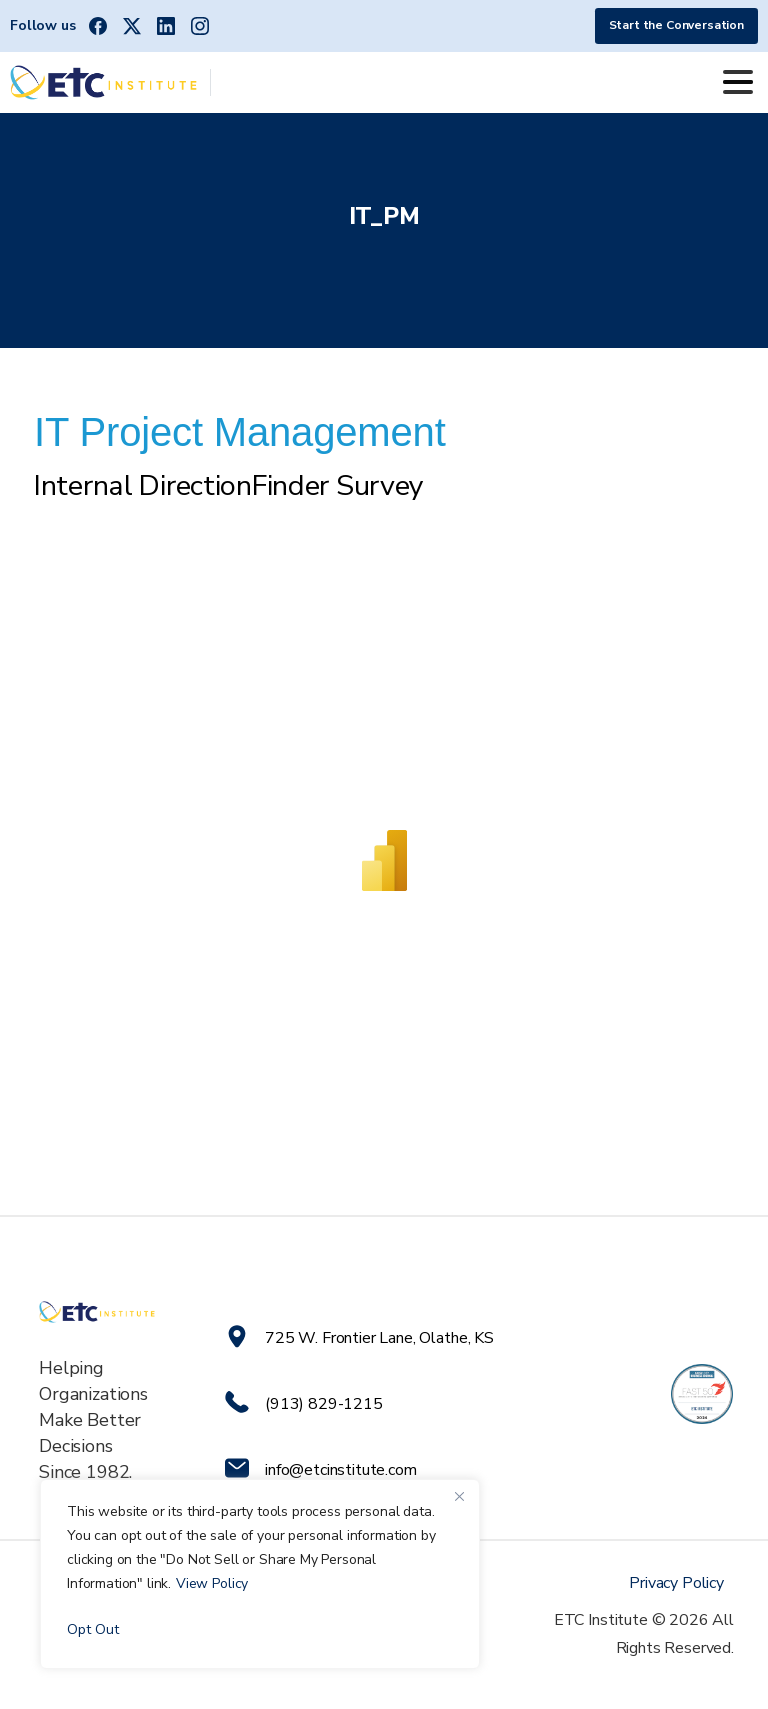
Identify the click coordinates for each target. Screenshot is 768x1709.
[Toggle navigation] (738, 82)
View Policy (212, 1583)
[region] (260, 1574)
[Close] (459, 1496)
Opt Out (93, 1629)
